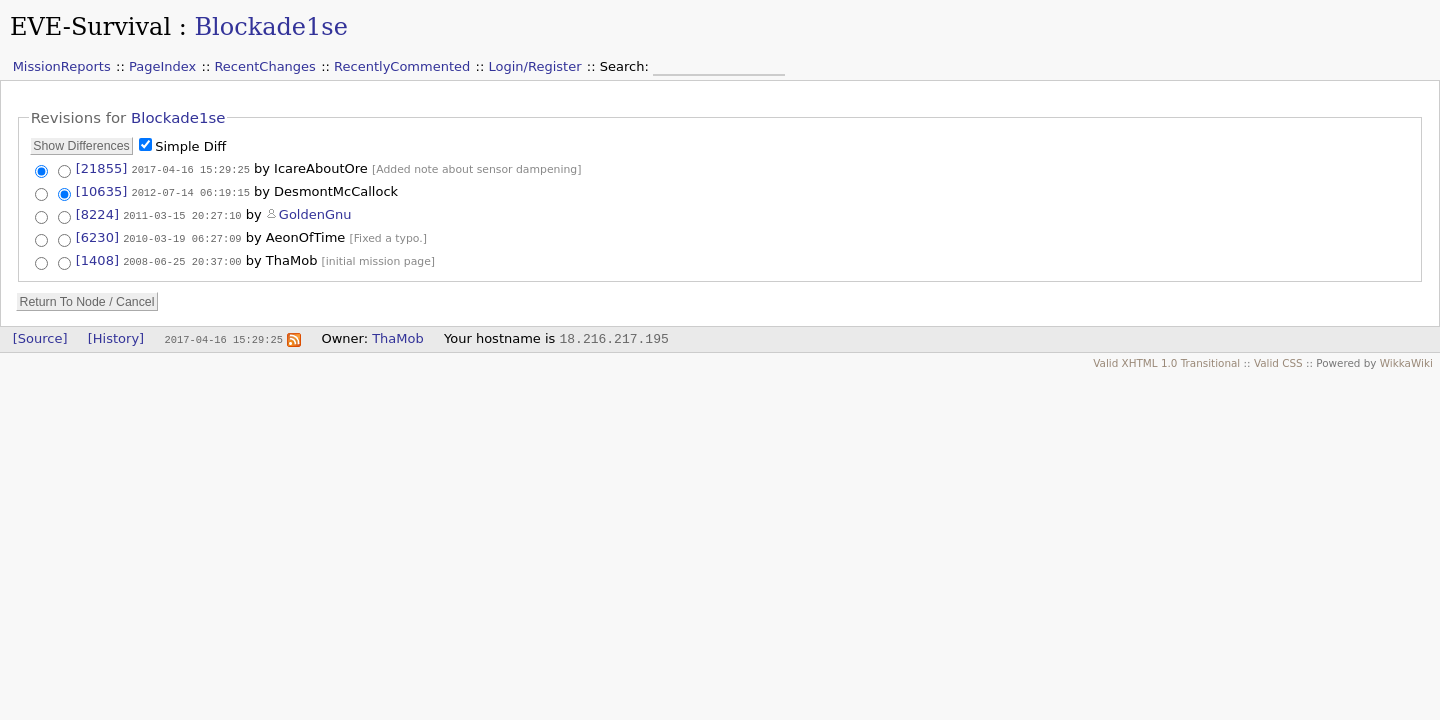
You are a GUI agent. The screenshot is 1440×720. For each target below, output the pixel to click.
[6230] (97, 235)
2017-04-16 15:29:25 (190, 169)
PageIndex (162, 66)
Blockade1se (270, 27)
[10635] (102, 191)
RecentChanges (264, 66)
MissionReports (62, 66)
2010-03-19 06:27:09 (182, 236)
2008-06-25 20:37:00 (182, 259)
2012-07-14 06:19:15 (190, 192)
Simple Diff (190, 146)
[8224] (97, 213)
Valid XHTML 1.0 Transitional (1166, 361)
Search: (626, 66)
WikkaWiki (1406, 361)
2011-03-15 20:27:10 (182, 214)
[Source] (40, 336)
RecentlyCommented (402, 66)
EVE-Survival (90, 27)
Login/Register (535, 66)
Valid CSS (1278, 361)
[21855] (102, 168)
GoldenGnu (315, 213)
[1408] (97, 258)
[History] (116, 336)
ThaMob (398, 336)
